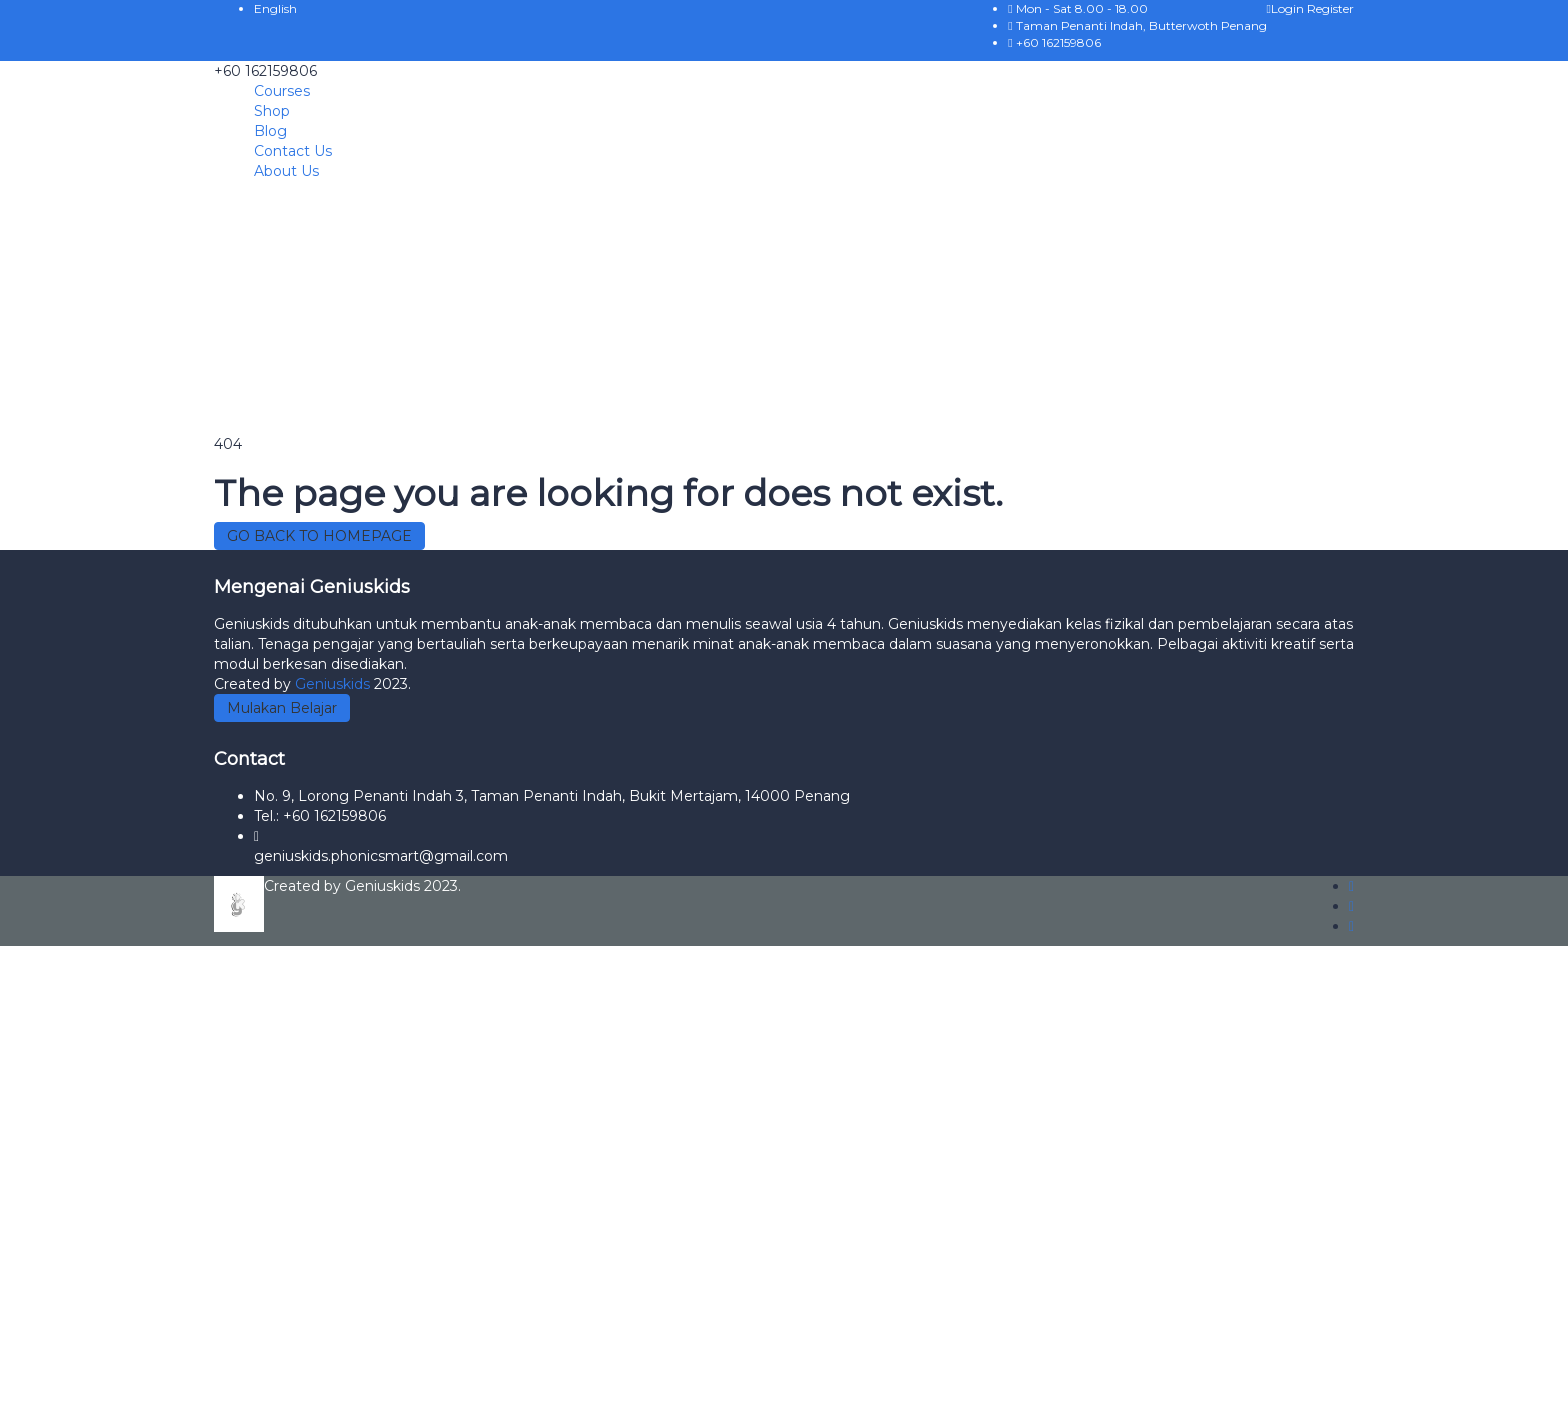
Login (1287, 8)
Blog (270, 131)
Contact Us (293, 151)
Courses (282, 91)
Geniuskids (334, 684)
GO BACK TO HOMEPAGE (319, 536)
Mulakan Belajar (282, 708)
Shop (272, 111)
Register (1330, 8)
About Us (286, 171)
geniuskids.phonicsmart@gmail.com (381, 856)
